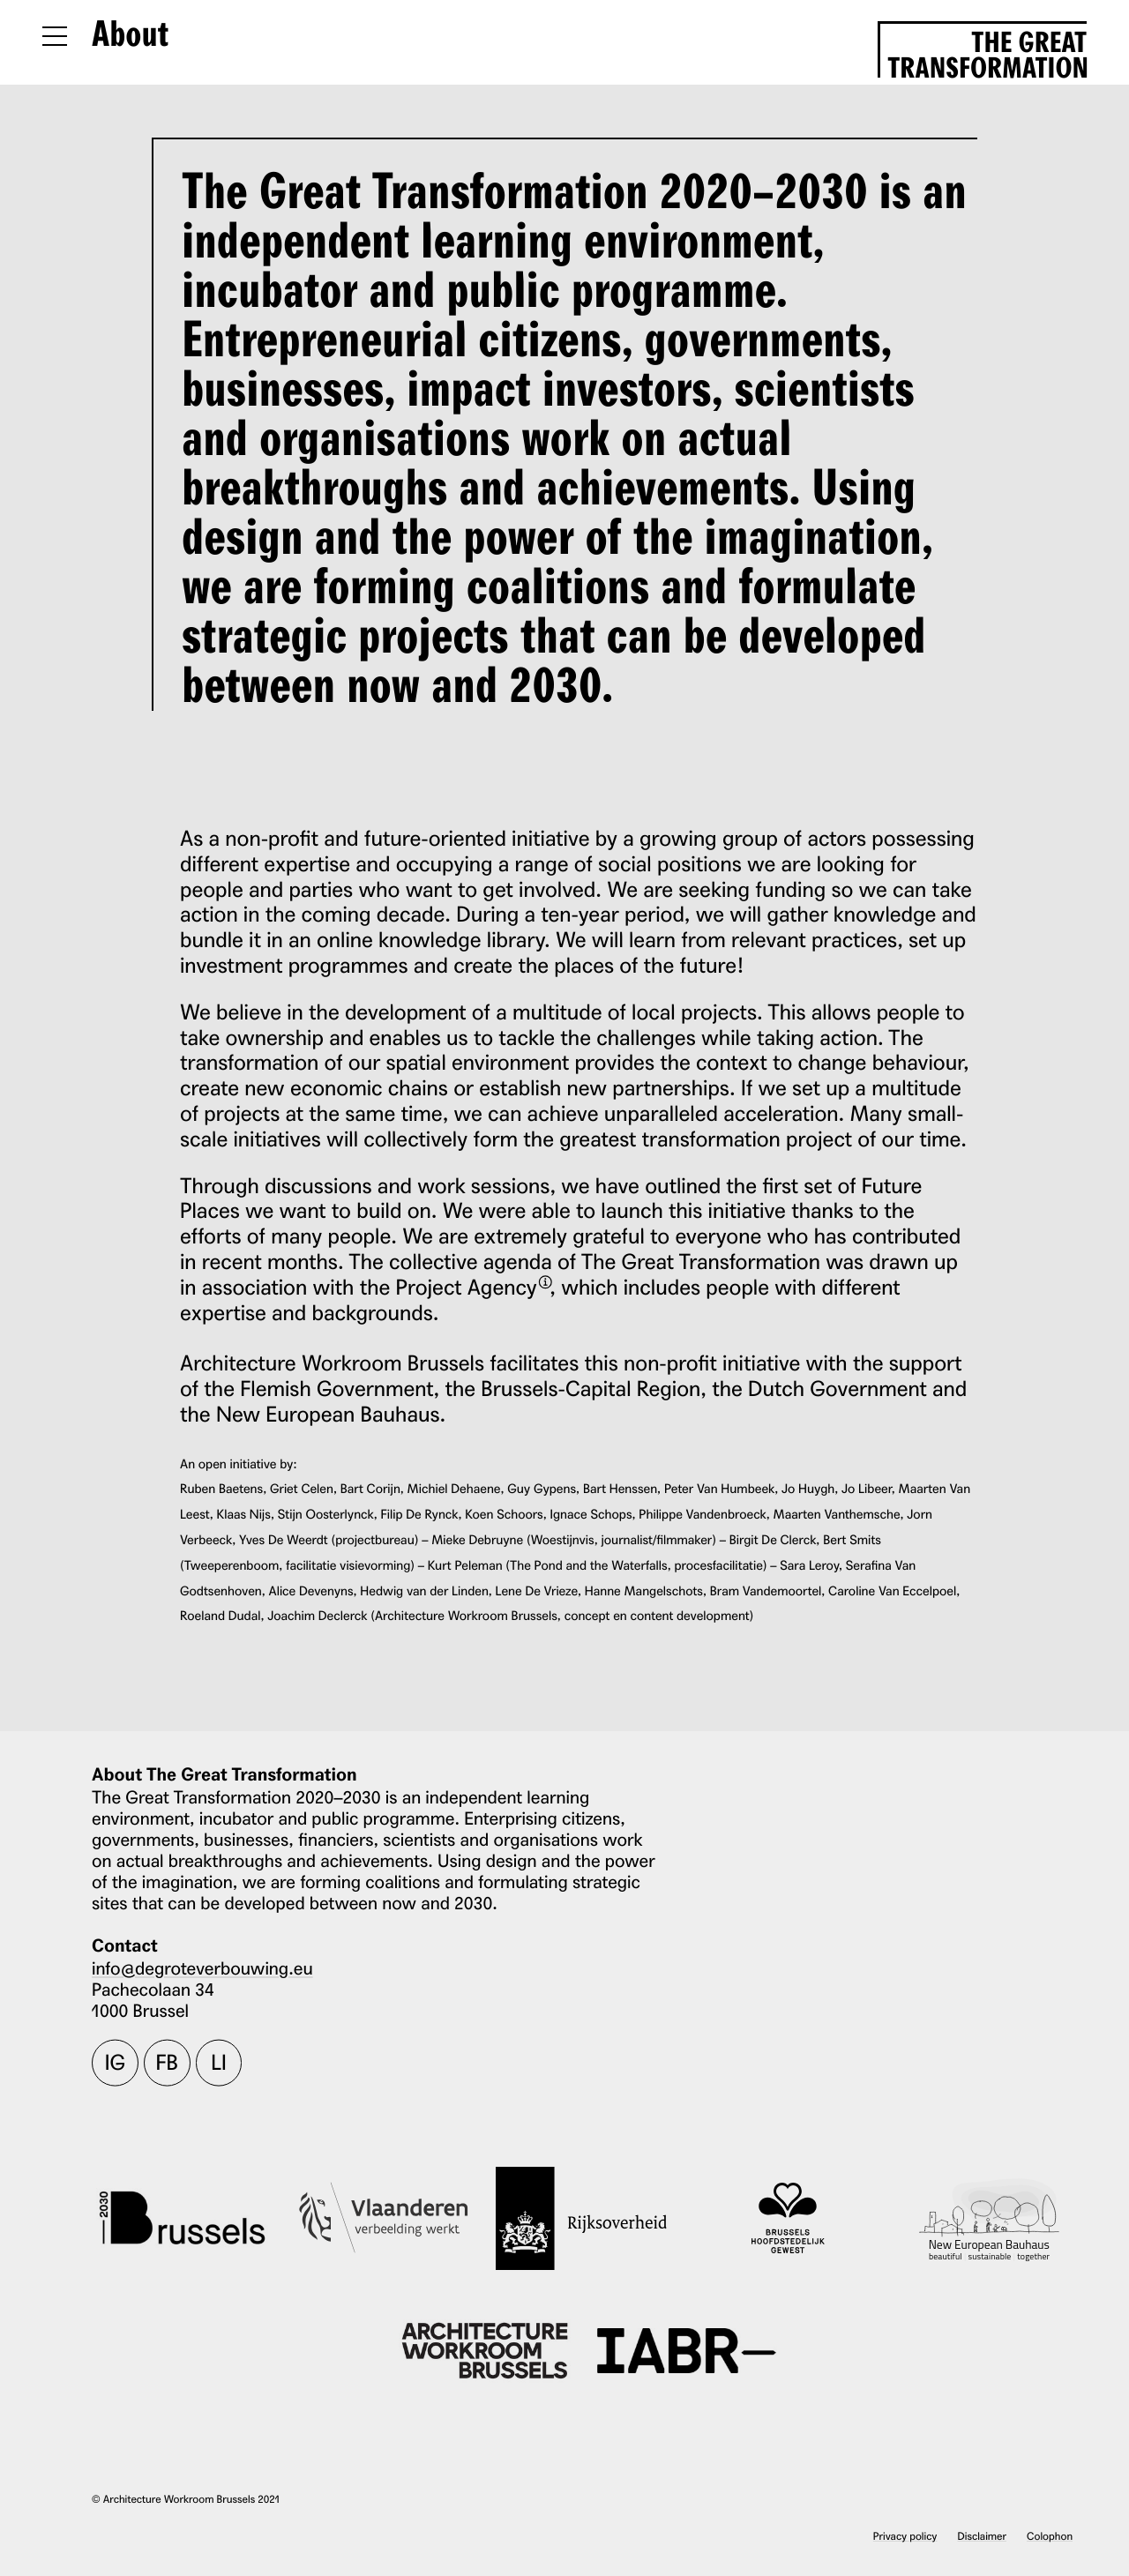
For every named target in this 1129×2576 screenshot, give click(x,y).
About (130, 35)
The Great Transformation (987, 52)
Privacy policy (905, 2535)
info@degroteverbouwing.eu (202, 1967)
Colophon (1050, 2535)
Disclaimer (982, 2535)
